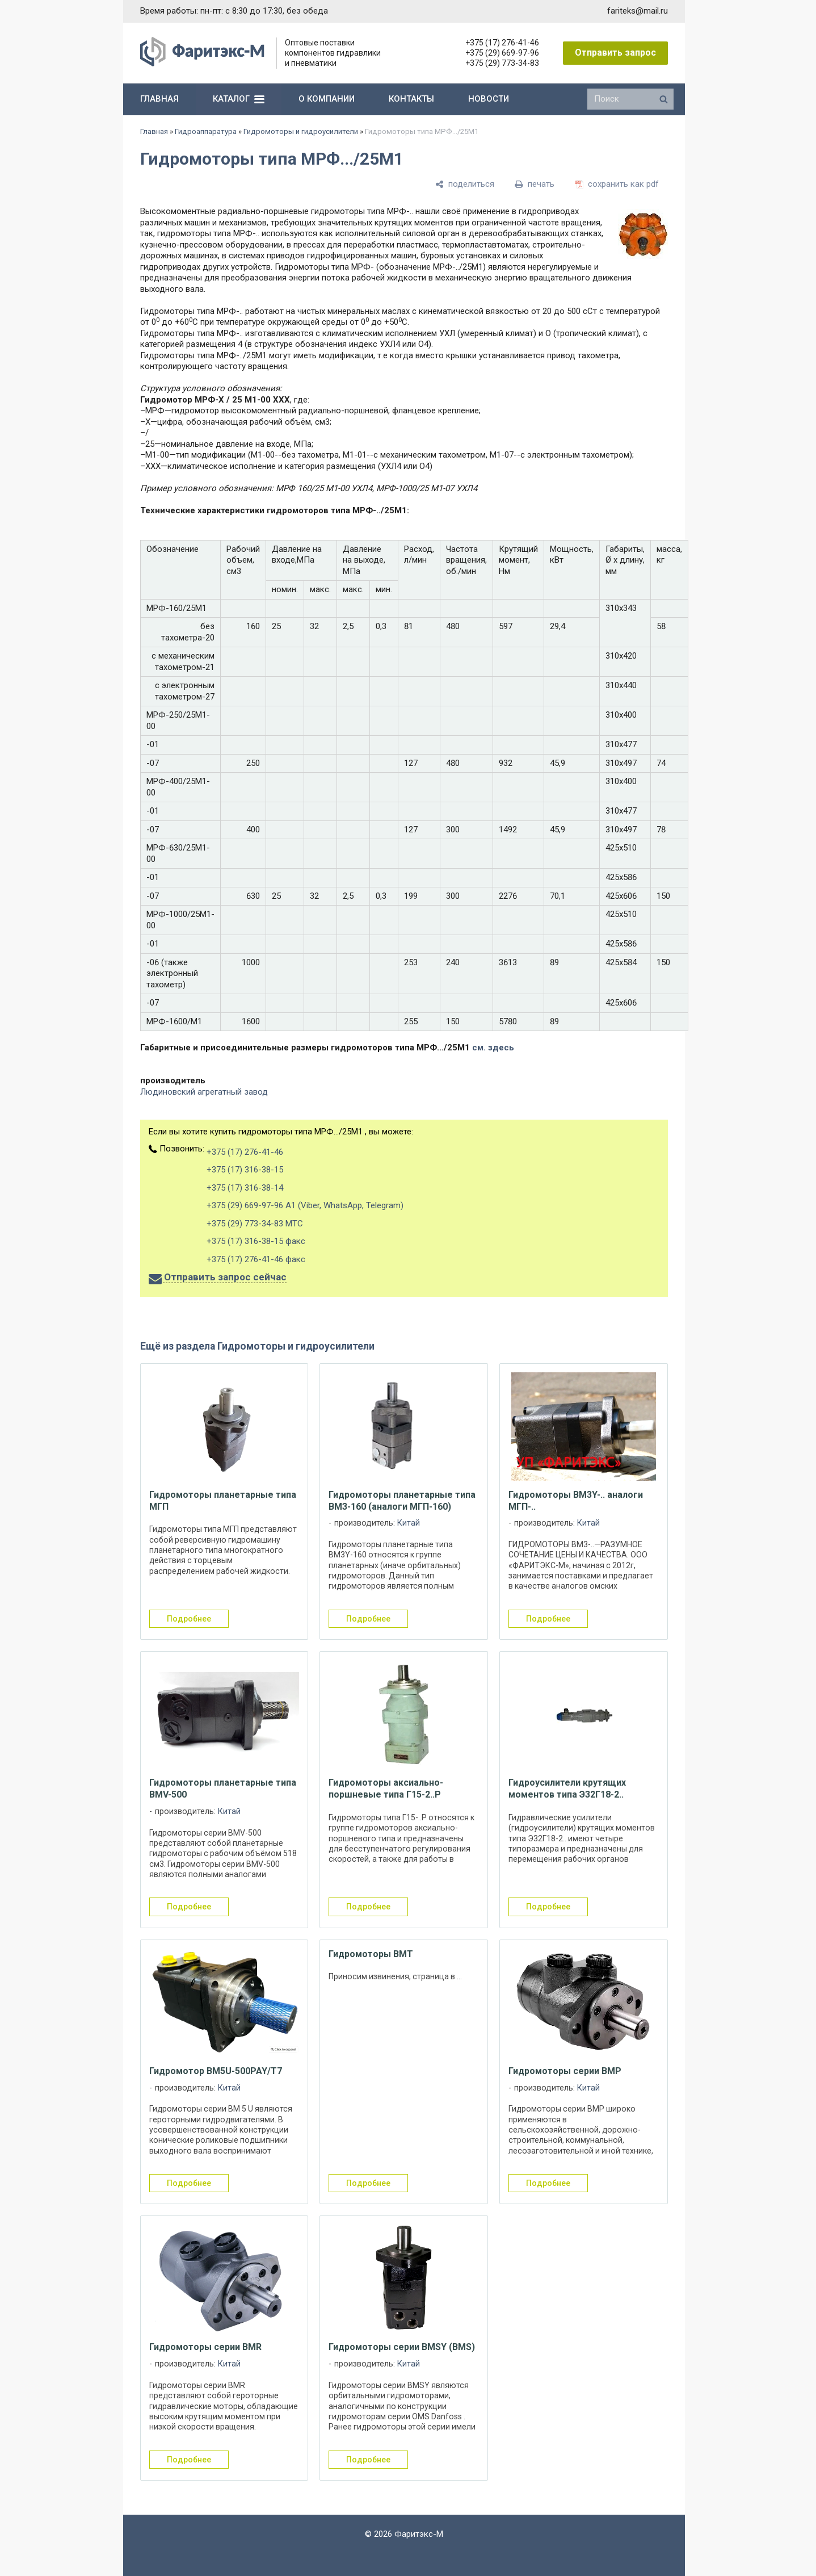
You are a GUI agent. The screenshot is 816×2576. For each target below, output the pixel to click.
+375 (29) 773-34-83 (502, 63)
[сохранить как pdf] (617, 184)
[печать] (534, 184)
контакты (411, 99)
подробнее (189, 1618)
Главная (154, 131)
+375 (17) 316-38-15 (245, 1170)
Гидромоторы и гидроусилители (300, 131)
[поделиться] (464, 184)
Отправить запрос (615, 52)
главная (159, 99)
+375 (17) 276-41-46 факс (256, 1259)
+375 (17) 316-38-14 (245, 1188)
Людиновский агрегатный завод (204, 1092)
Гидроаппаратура (206, 131)
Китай (408, 1523)
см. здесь (493, 1047)
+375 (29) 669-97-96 (502, 52)
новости (488, 99)
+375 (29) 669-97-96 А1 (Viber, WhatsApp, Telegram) (305, 1205)
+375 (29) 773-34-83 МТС (255, 1223)
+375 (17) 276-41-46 (502, 42)
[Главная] (202, 63)
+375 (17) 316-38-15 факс (256, 1241)
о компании (326, 99)
